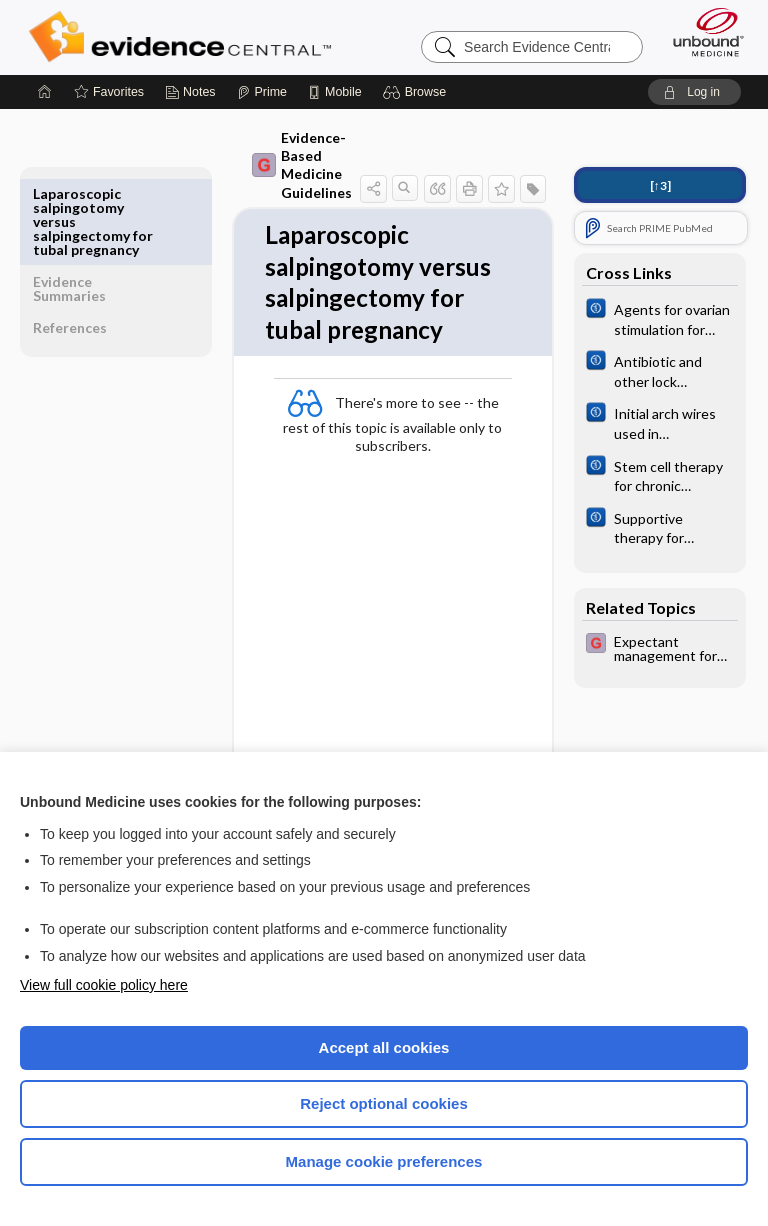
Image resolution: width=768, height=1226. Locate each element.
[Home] (45, 92)
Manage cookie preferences (384, 1161)
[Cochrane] (660, 318)
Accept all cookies (384, 1047)
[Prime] (262, 92)
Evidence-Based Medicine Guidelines (260, 165)
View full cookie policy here (104, 985)
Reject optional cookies (384, 1103)
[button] (417, 92)
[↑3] (660, 185)
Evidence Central (184, 37)
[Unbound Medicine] (702, 32)
